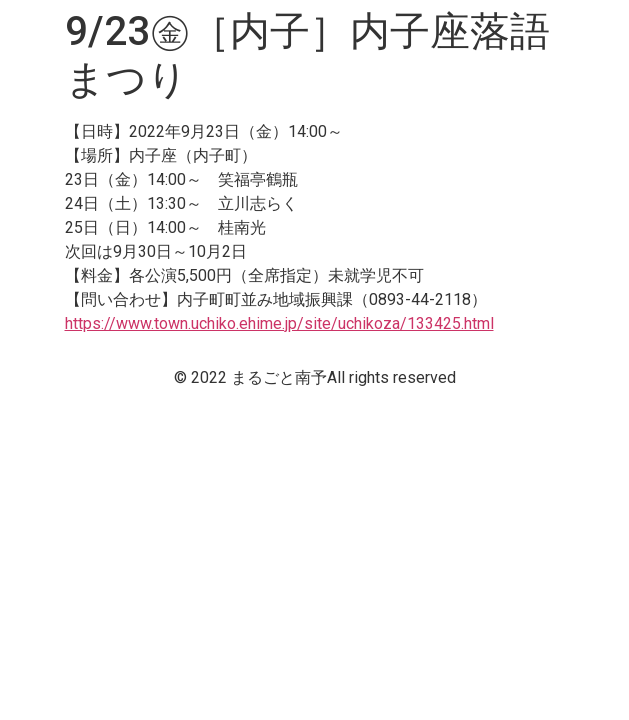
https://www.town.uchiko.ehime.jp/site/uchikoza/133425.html (279, 323)
